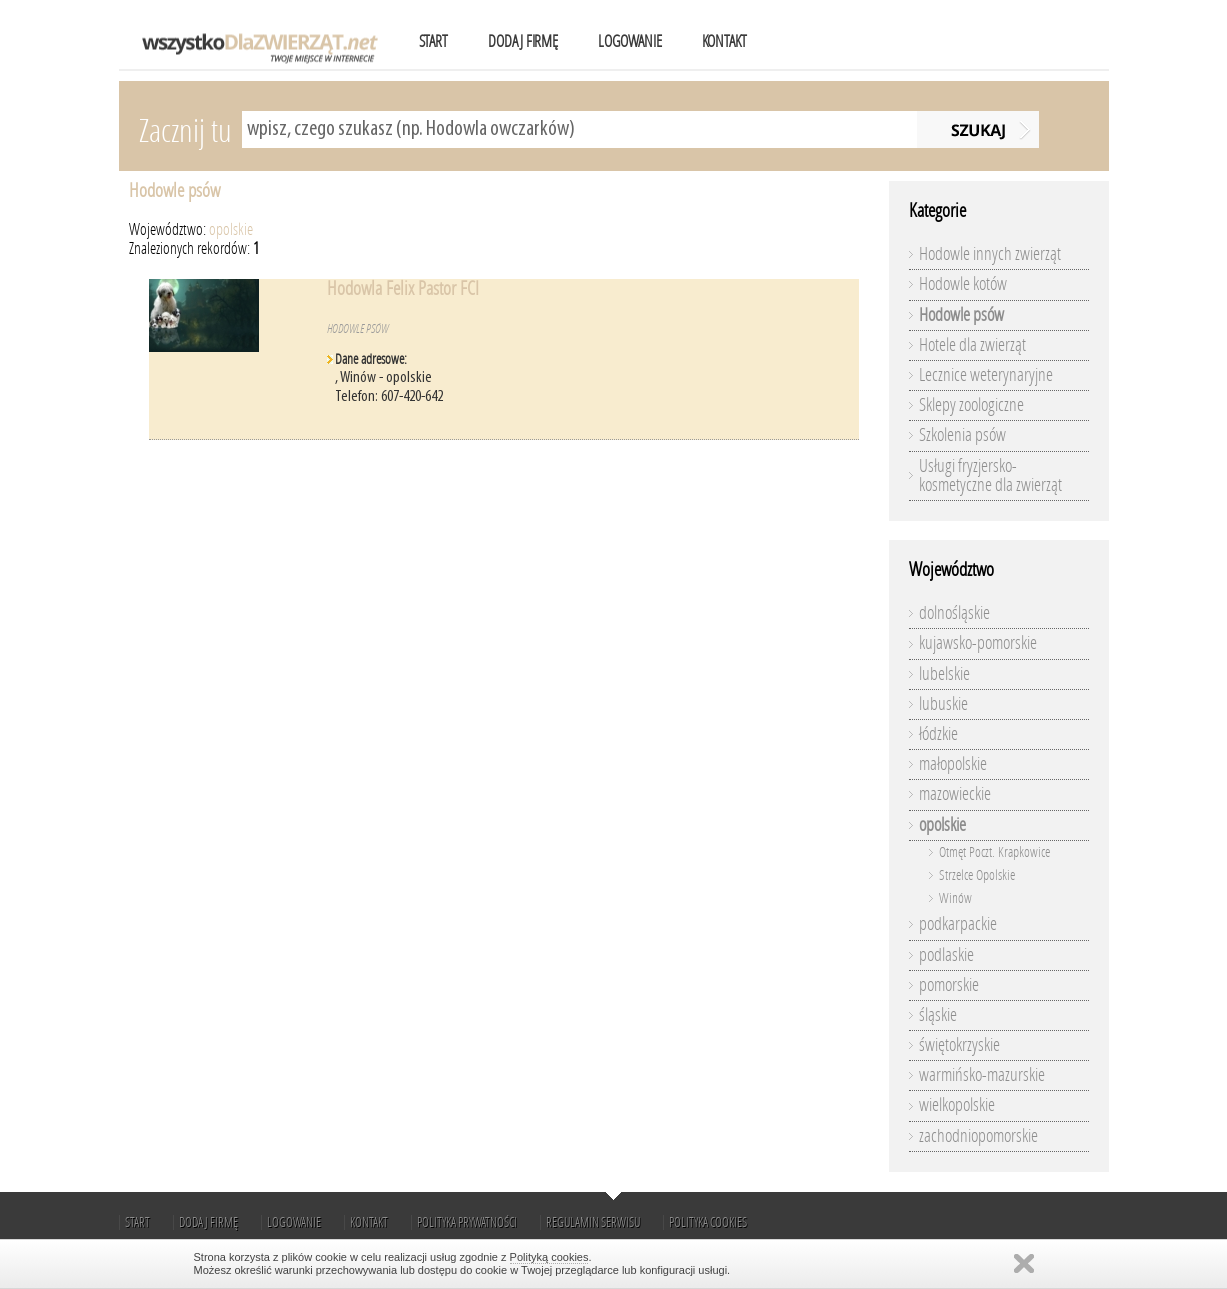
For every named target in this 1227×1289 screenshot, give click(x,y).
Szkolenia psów (962, 435)
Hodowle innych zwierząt (990, 254)
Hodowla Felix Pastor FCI (403, 288)
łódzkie (938, 734)
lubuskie (943, 704)
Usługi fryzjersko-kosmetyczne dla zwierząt (990, 475)
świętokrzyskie (959, 1045)
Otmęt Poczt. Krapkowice (994, 852)
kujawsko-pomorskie (978, 643)
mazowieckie (955, 794)
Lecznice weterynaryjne (986, 375)
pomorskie (949, 985)
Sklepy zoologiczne (971, 405)
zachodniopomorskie (978, 1136)
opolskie (231, 229)
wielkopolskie (957, 1105)
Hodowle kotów (963, 284)
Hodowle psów (174, 190)
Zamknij (1024, 1263)
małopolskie (953, 764)
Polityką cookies (549, 1257)
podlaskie (946, 955)
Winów (955, 898)
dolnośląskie (954, 613)
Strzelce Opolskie (977, 875)
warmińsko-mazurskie (982, 1075)
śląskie (938, 1015)
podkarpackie (958, 924)
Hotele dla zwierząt (972, 345)
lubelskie (944, 674)
